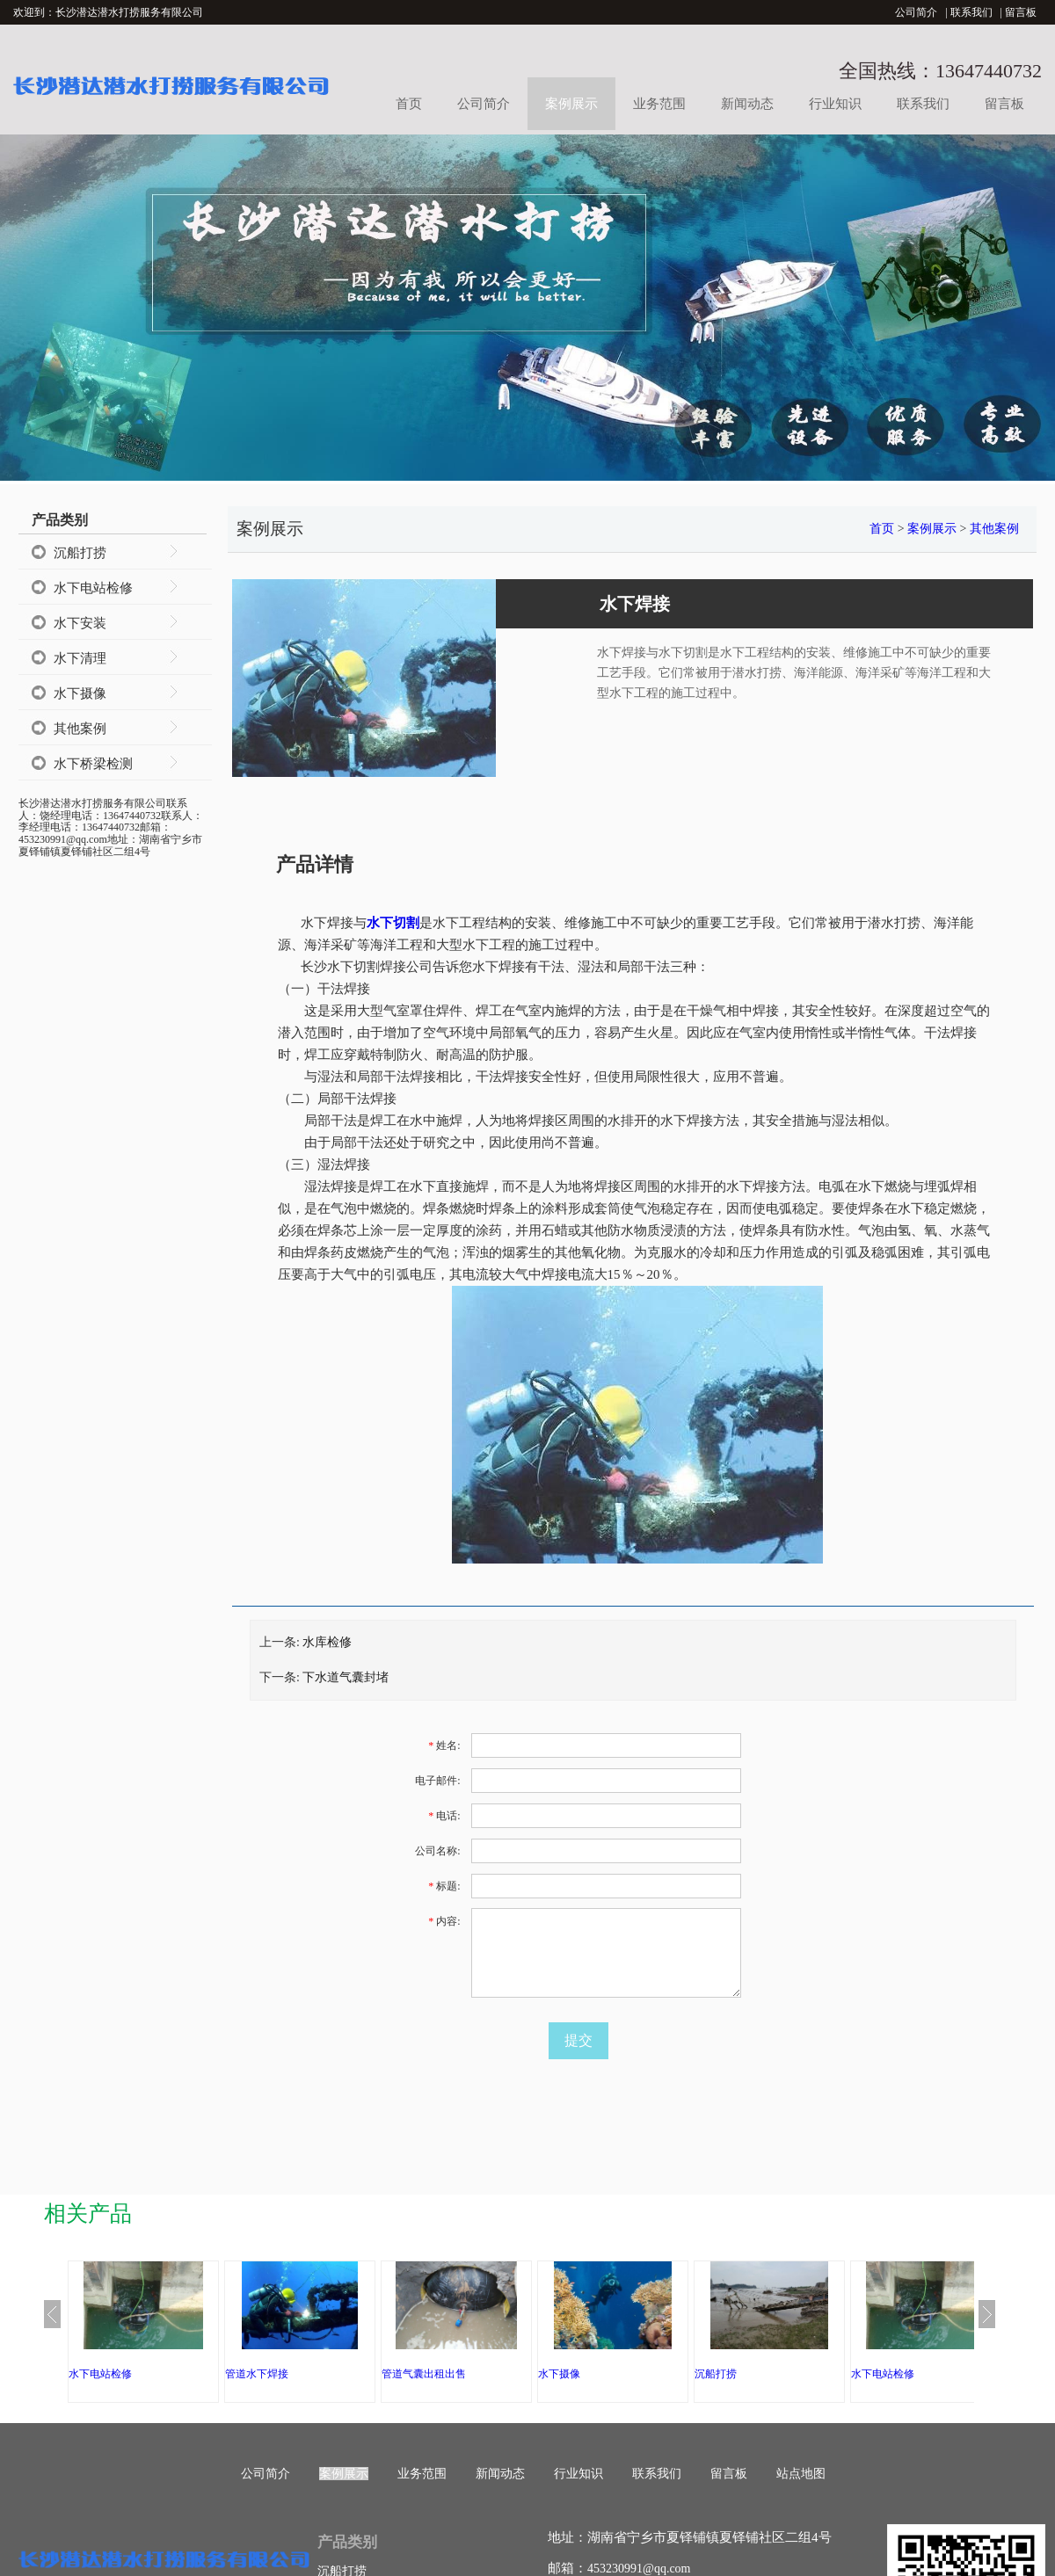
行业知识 (835, 104)
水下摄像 (80, 693)
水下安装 (80, 623)
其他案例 (80, 729)
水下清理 (80, 658)
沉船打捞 (80, 553)
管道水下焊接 (256, 2374)
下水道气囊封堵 (345, 1677)
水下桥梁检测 (93, 764)
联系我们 (971, 12)
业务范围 (659, 104)
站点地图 (801, 2473)
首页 (409, 104)
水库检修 (327, 1642)
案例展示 (571, 104)
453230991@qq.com (639, 2568)
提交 (578, 2040)
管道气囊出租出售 (424, 2374)
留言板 (1021, 12)
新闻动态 (747, 104)
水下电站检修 (93, 588)
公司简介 (916, 12)
